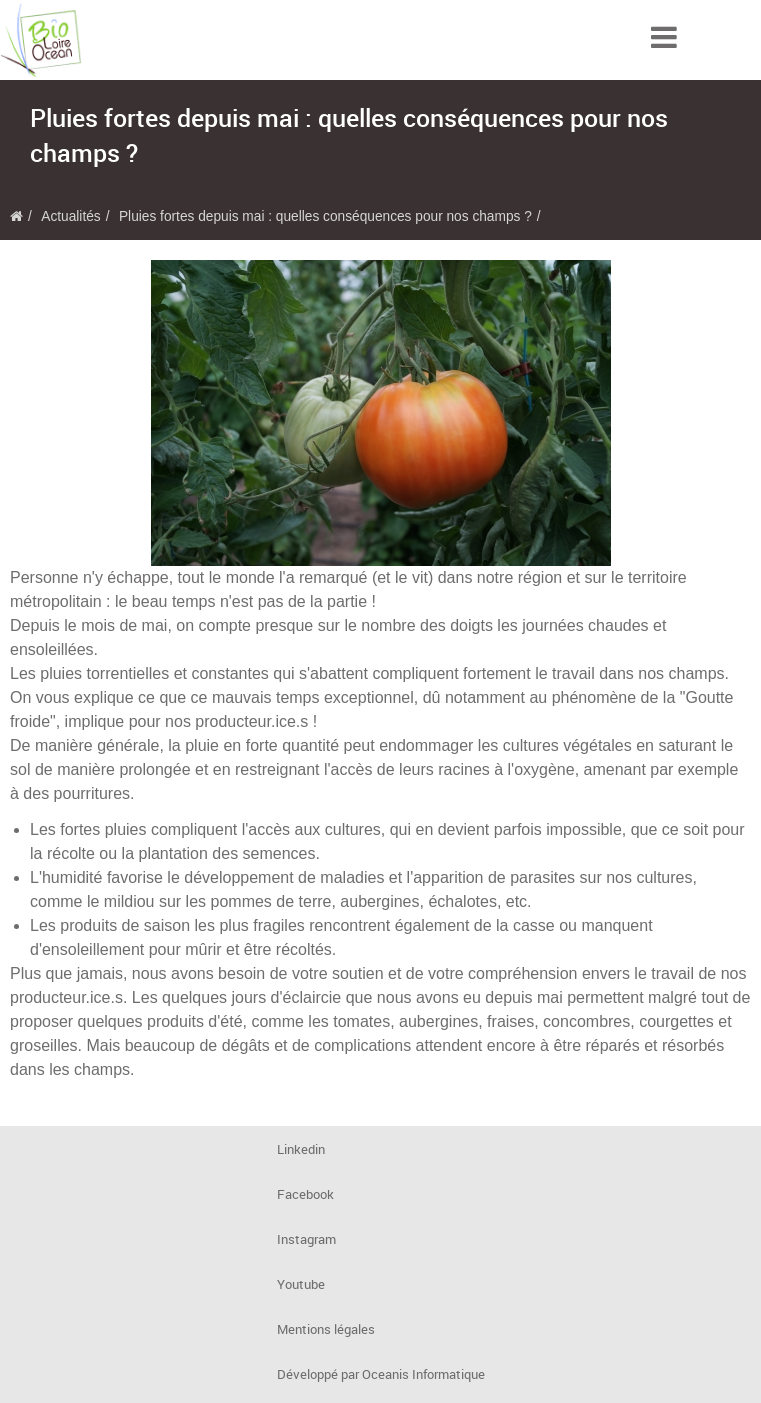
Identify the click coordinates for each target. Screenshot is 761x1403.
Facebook (305, 1194)
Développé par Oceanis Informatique (381, 1374)
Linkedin (301, 1149)
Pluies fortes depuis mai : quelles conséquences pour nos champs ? (325, 216)
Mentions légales (326, 1329)
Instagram (306, 1239)
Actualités (70, 216)
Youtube (301, 1284)
